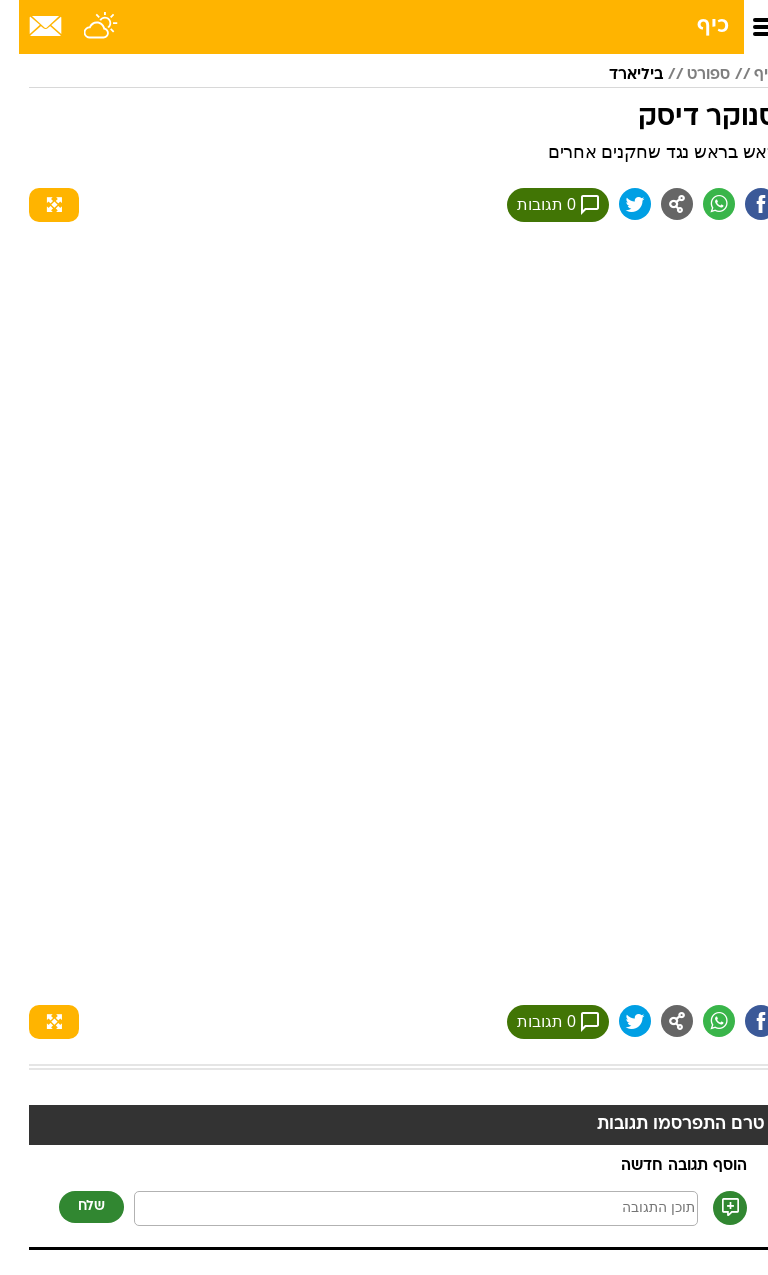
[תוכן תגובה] (397, 1208)
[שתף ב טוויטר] (616, 204)
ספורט (689, 75)
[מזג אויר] (82, 27)
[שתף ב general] (658, 204)
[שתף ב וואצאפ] (700, 204)
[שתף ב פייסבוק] (742, 204)
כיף (694, 26)
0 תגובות (539, 205)
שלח (72, 1206)
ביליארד (617, 75)
